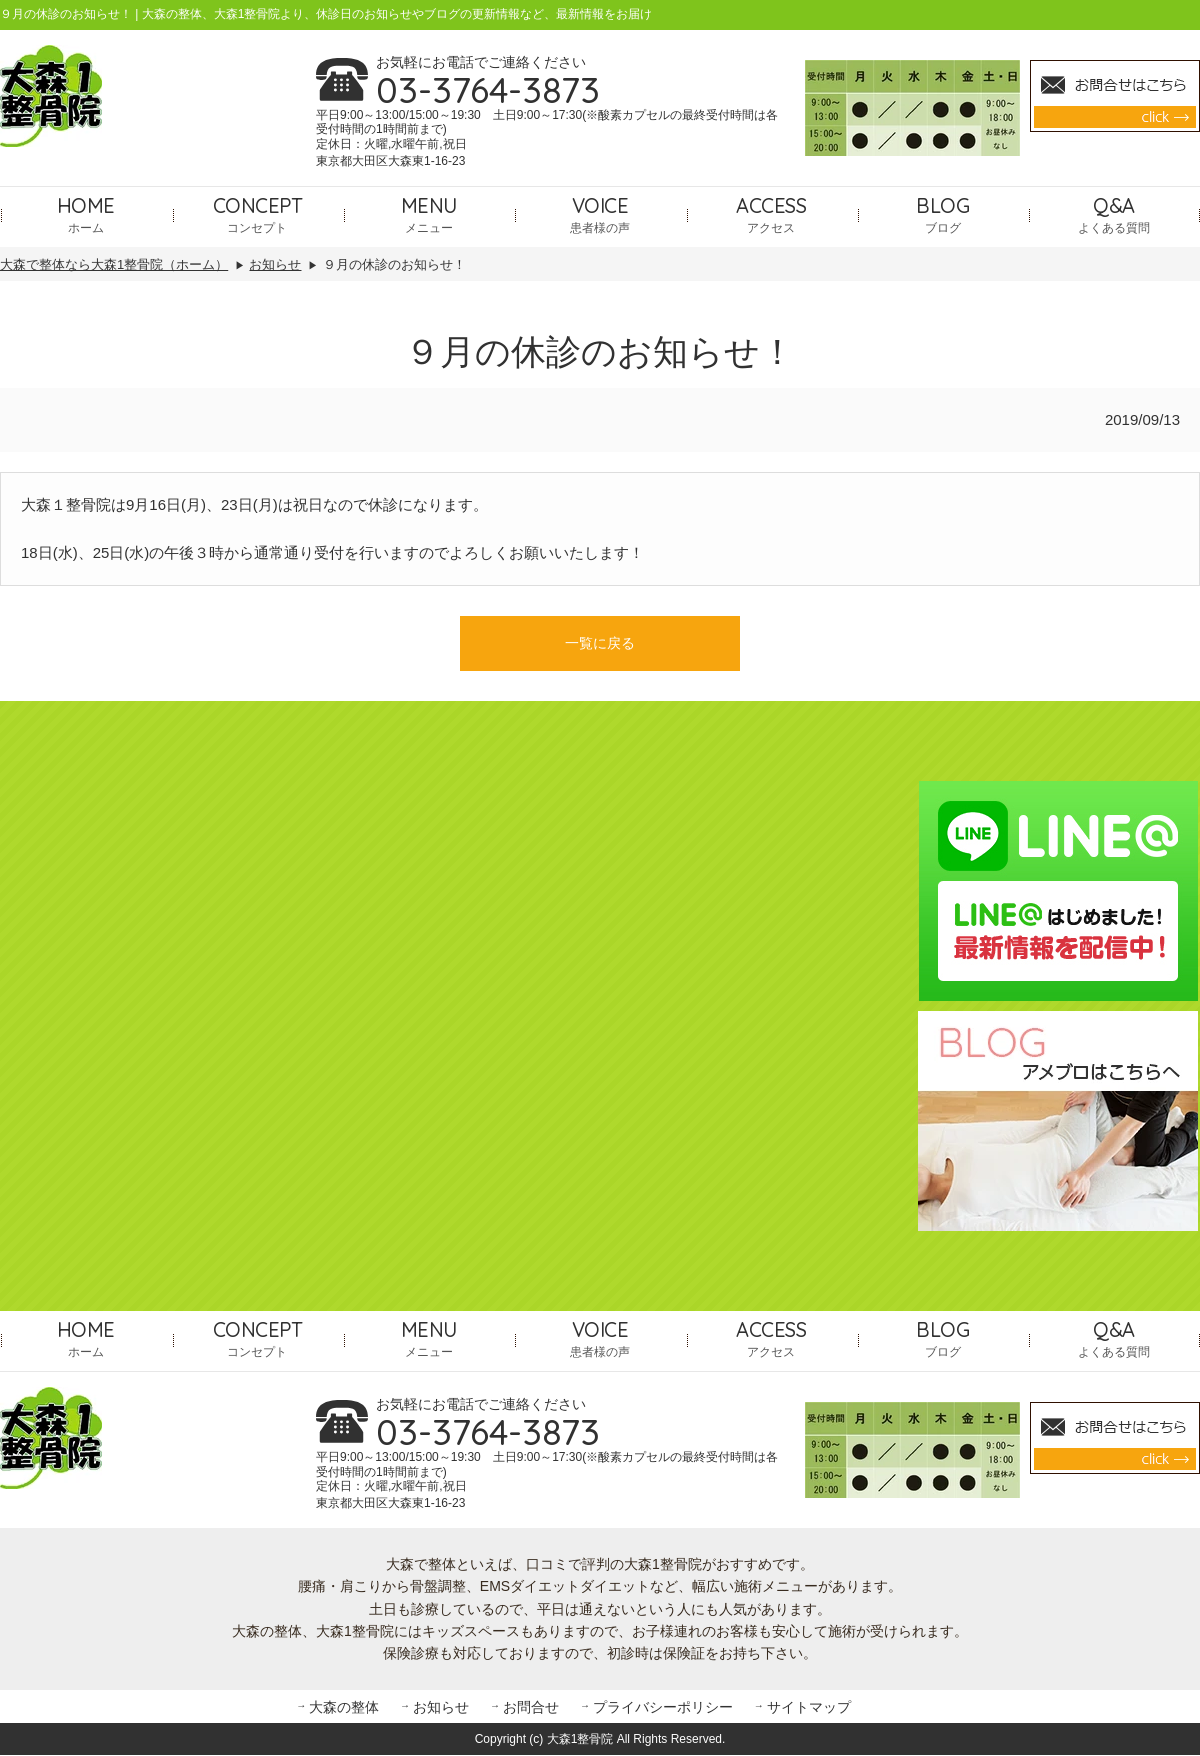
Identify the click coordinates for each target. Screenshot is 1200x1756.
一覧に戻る (600, 644)
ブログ (942, 214)
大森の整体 (344, 1707)
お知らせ (441, 1707)
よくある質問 (1114, 214)
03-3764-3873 (488, 90)
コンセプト (258, 214)
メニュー (429, 214)
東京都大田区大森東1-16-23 (390, 161)
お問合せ (531, 1707)
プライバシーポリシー (663, 1707)
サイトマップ (809, 1707)
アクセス (771, 214)
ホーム (86, 214)
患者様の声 (600, 214)
